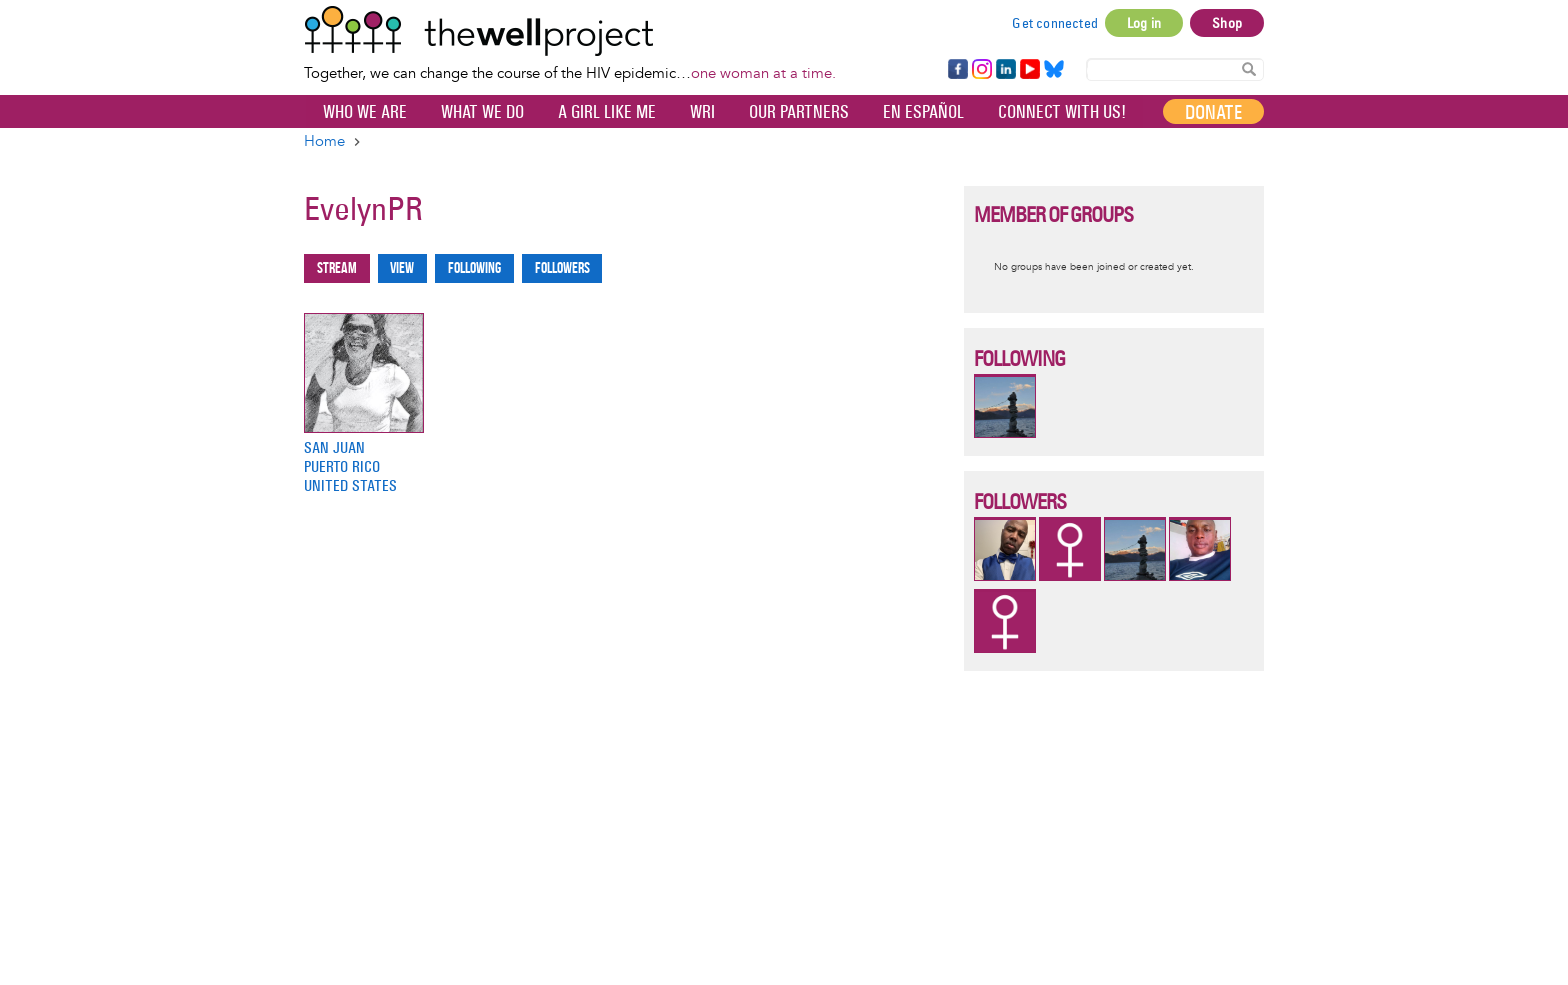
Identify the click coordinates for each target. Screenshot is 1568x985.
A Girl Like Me (607, 112)
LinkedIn (1006, 70)
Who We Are (365, 112)
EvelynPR (363, 208)
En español (923, 112)
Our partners (799, 112)
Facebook (957, 70)
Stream (337, 268)
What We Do (482, 112)
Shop (1227, 23)
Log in (1144, 23)
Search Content (1249, 68)
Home (324, 141)
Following (474, 268)
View (402, 268)
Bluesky (1054, 70)
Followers (562, 268)
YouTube (1028, 70)
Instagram (981, 70)
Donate (1213, 112)
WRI (702, 112)
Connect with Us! (1062, 112)
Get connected (1055, 23)
